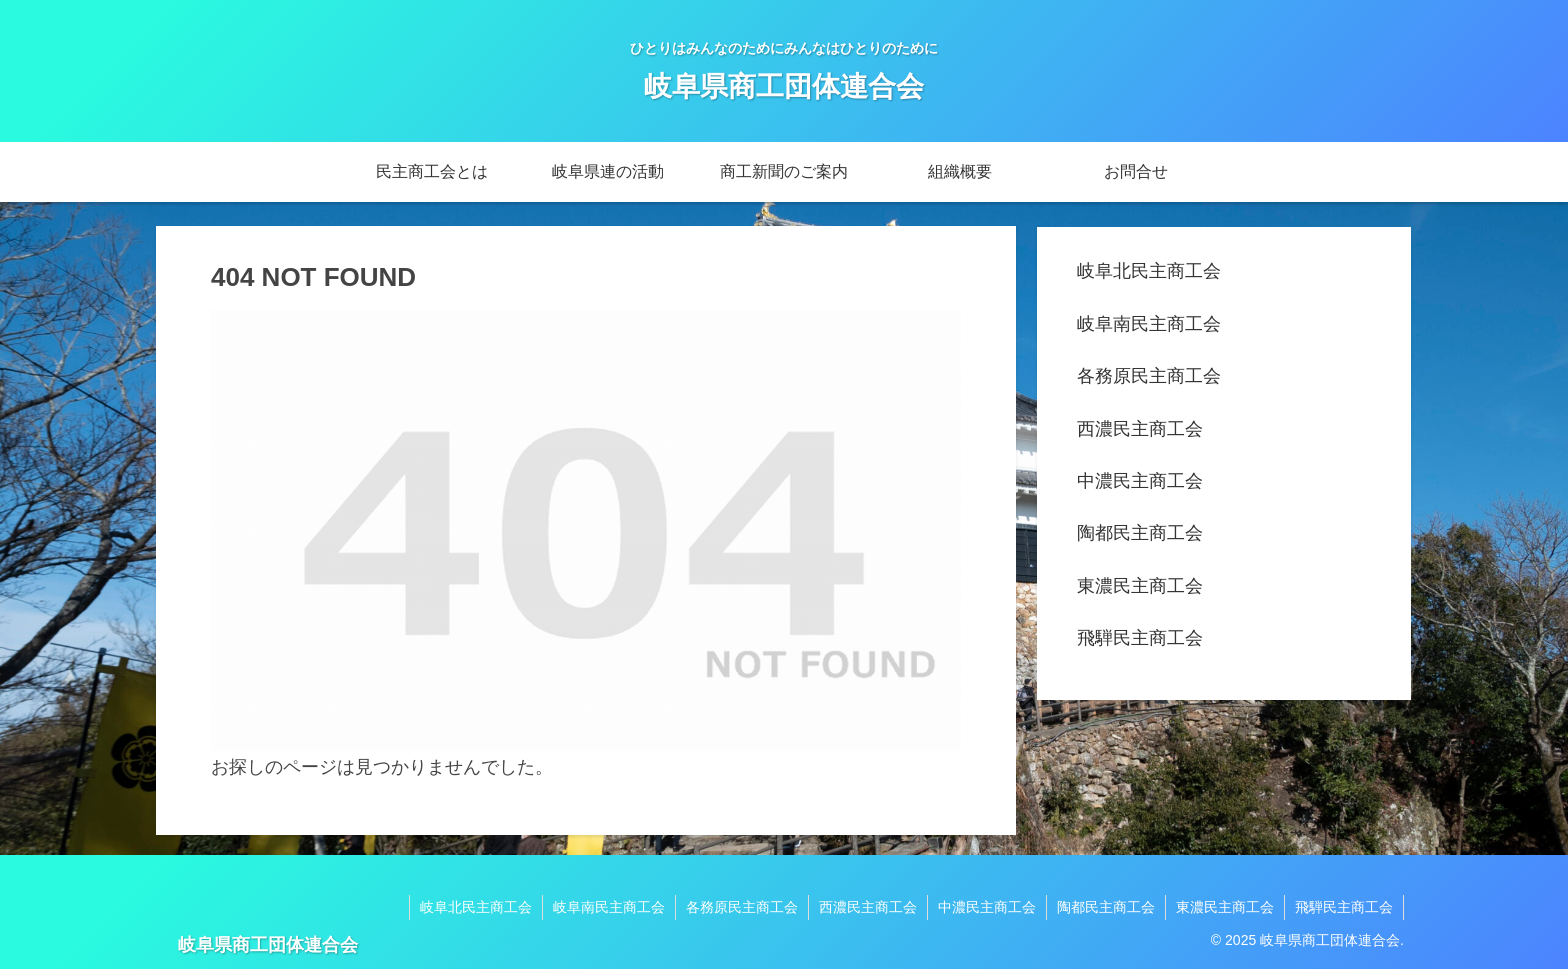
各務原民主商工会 (1149, 376)
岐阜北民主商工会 (1149, 271)
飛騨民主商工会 (1140, 638)
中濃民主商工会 (1140, 481)
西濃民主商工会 (1140, 429)
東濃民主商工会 (1140, 586)
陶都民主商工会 (1140, 533)
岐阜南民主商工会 (1149, 324)
